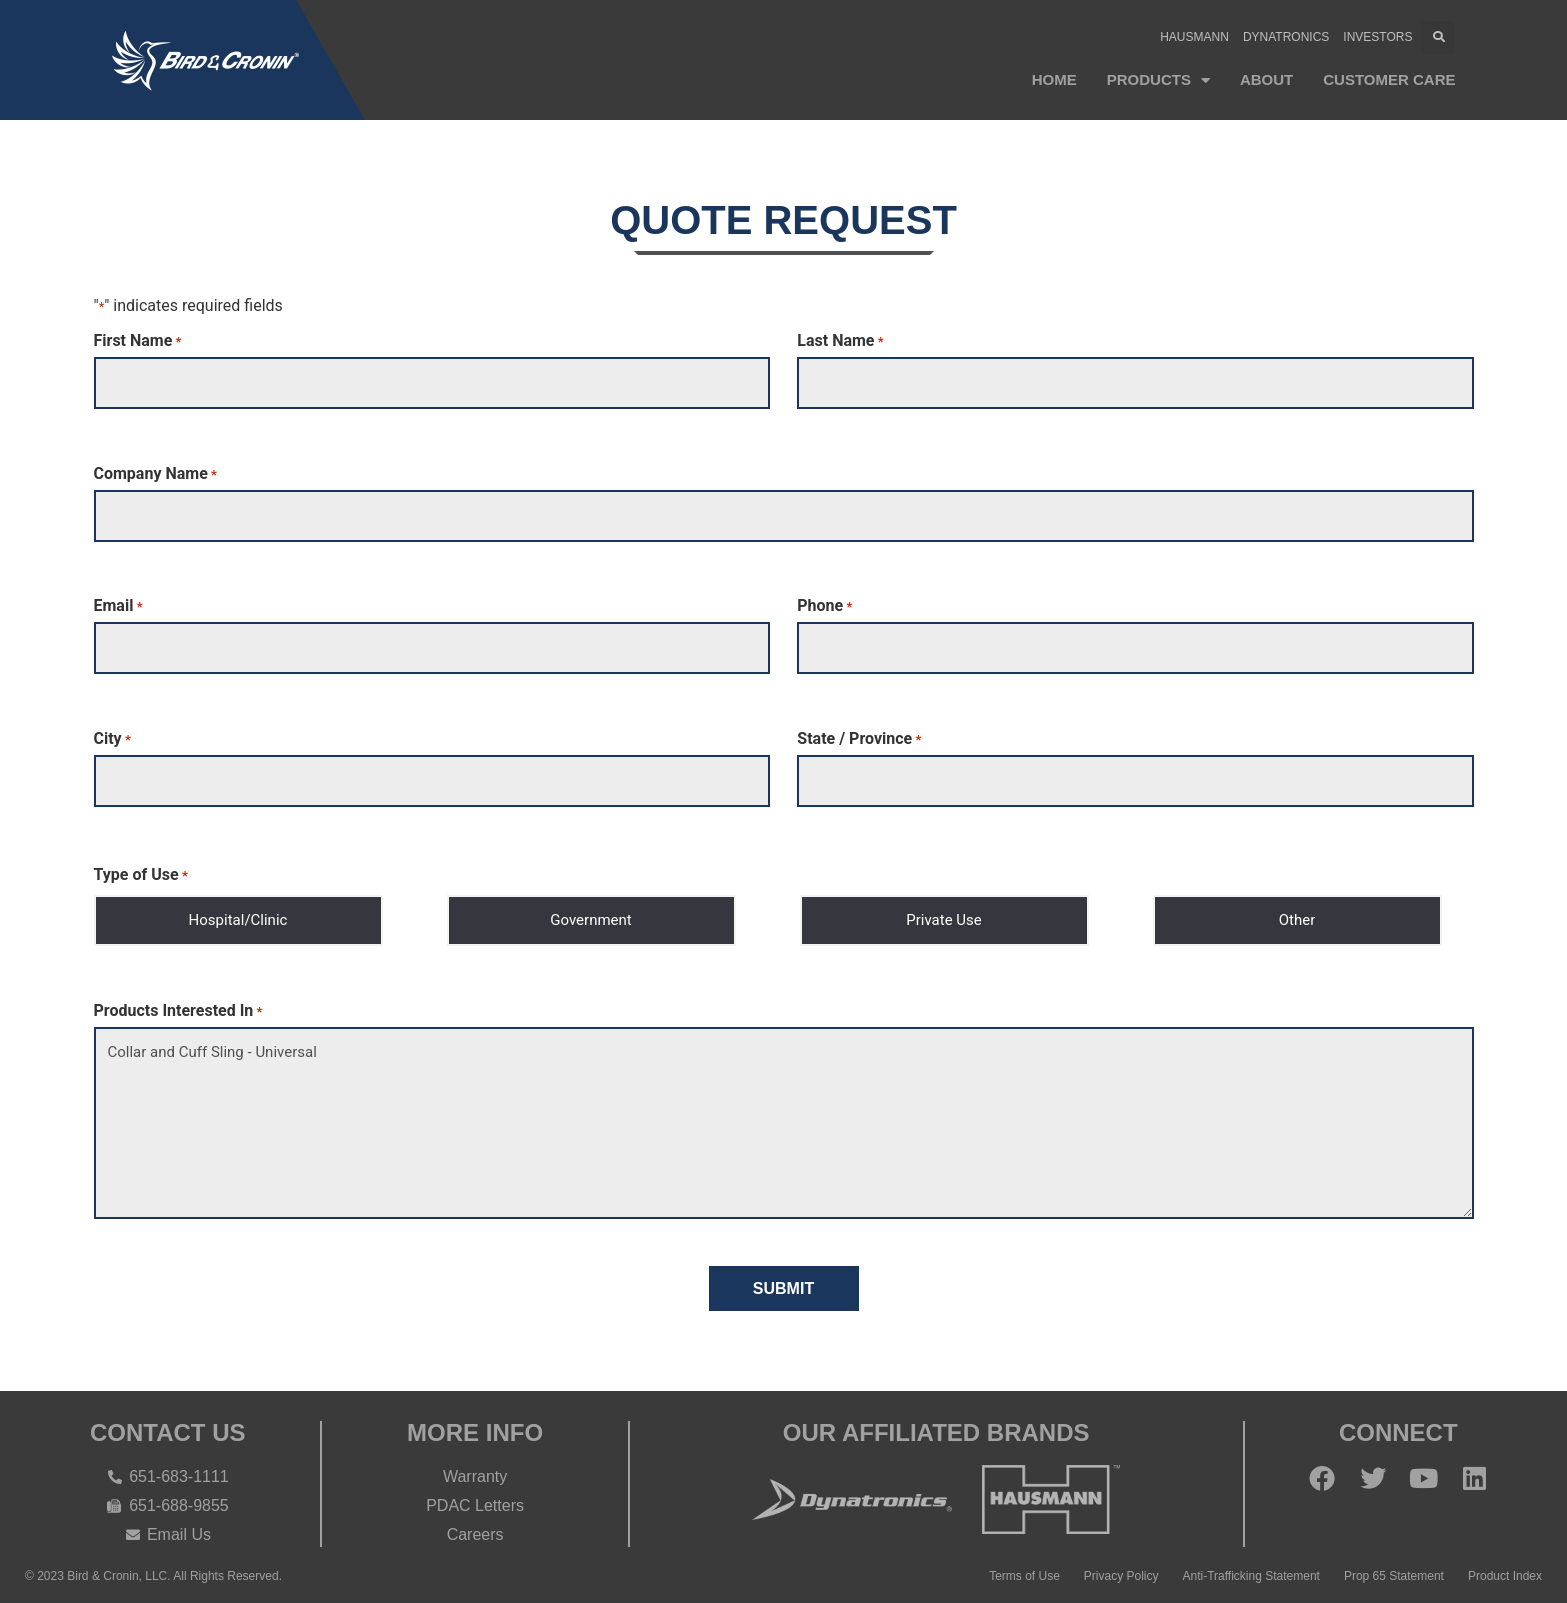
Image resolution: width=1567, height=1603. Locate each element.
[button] (1438, 37)
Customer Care (1389, 79)
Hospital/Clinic (238, 914)
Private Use (944, 914)
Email (118, 604)
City (112, 735)
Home (1054, 79)
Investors (1377, 37)
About (1266, 79)
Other (1297, 914)
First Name (138, 341)
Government (590, 914)
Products (1158, 80)
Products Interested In (178, 1005)
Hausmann (1194, 37)
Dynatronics (1286, 37)
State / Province (859, 735)
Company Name (155, 472)
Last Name (840, 341)
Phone (824, 604)
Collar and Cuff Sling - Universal (784, 1117)
